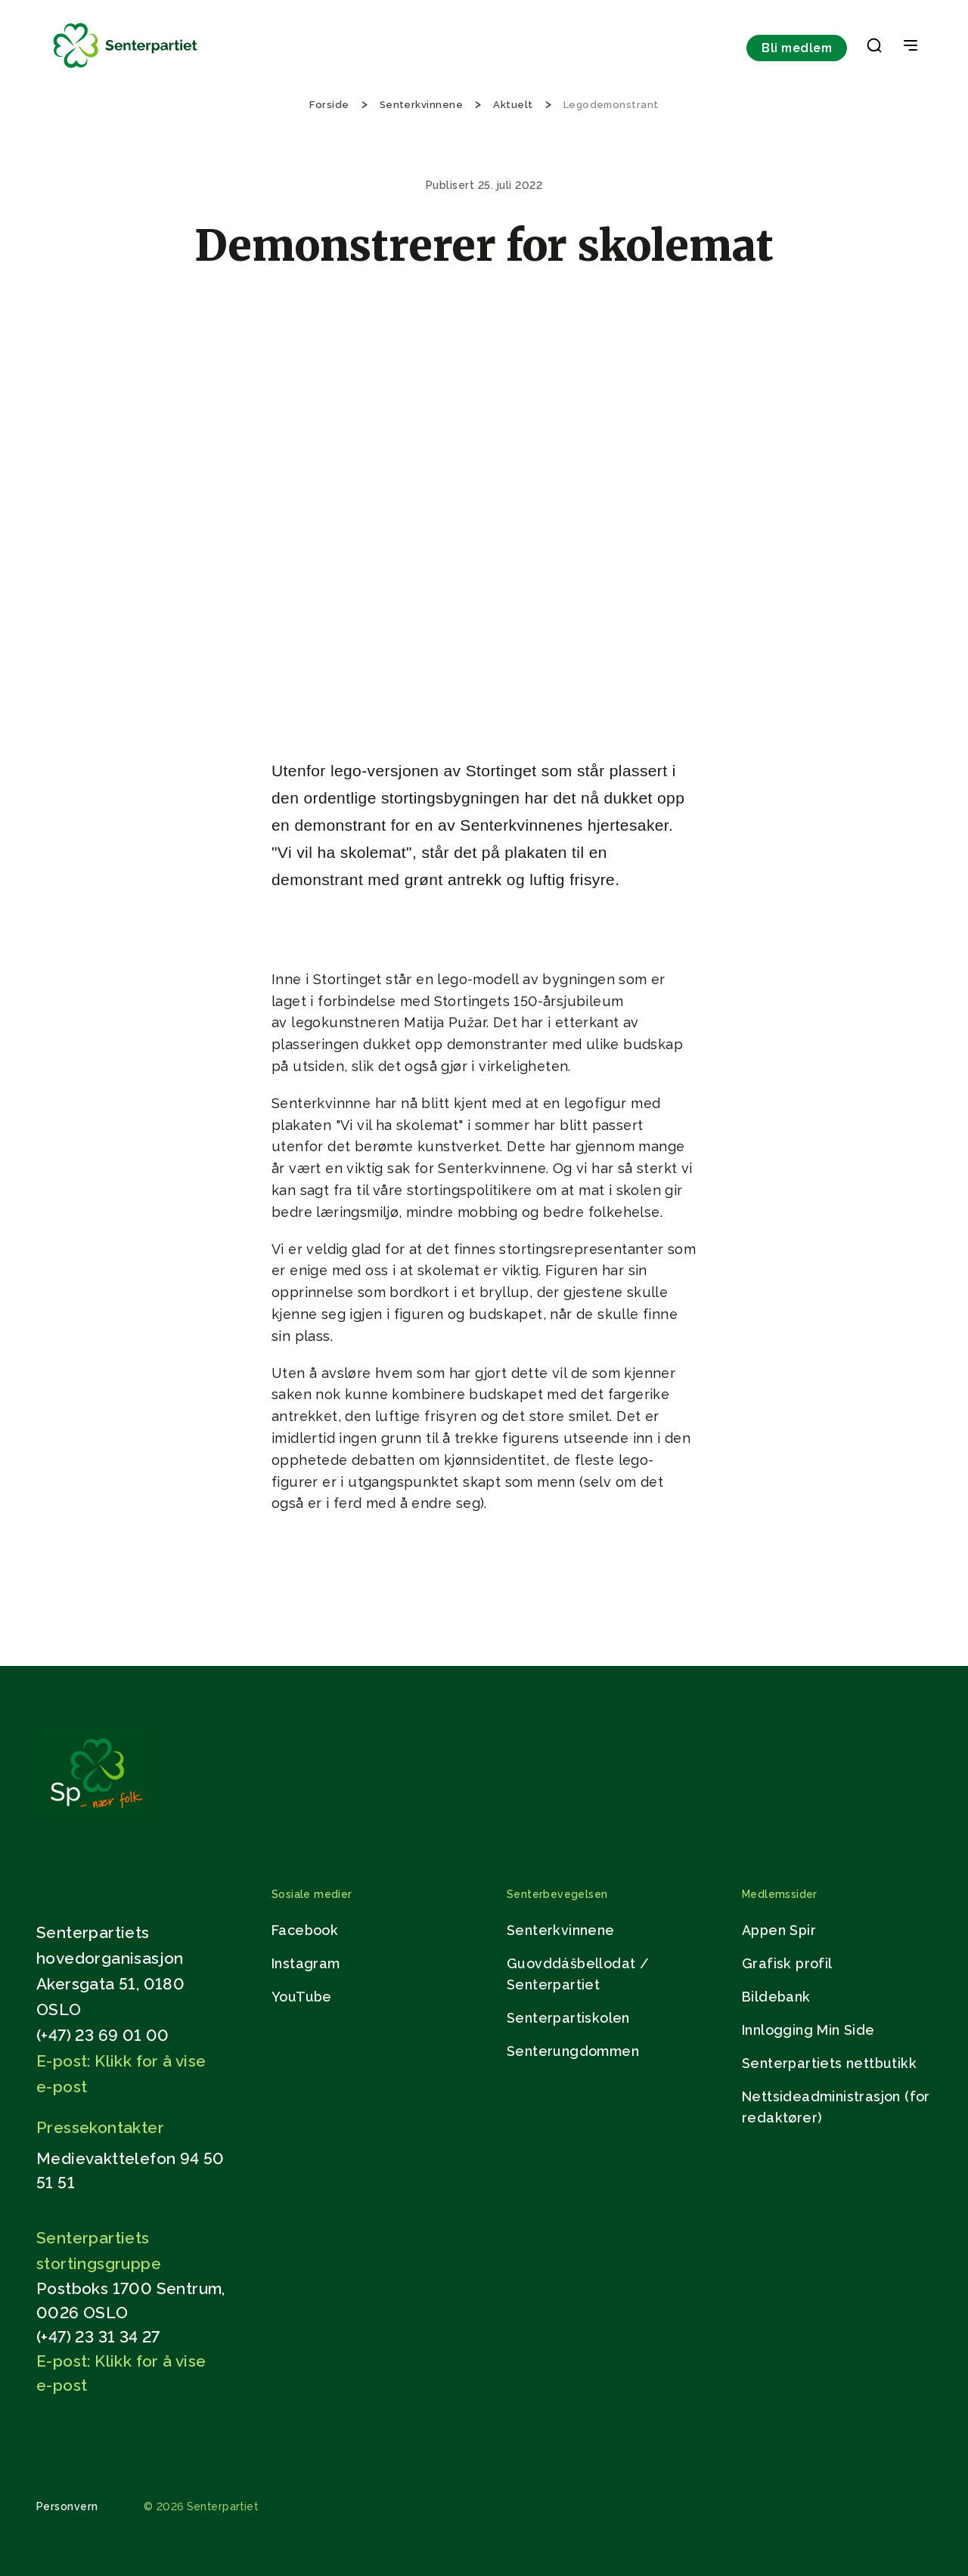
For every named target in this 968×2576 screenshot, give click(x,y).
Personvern (67, 2506)
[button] (874, 48)
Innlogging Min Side (808, 2030)
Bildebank (776, 1997)
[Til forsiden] (125, 68)
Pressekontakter (100, 2127)
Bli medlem (797, 48)
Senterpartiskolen (568, 2018)
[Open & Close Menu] (910, 46)
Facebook (304, 1930)
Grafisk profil (787, 1963)
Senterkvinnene (561, 1930)
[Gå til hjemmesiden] (96, 1816)
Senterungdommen (573, 2051)
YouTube (301, 1997)
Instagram (305, 1963)
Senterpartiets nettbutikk (829, 2063)
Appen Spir (779, 1930)
